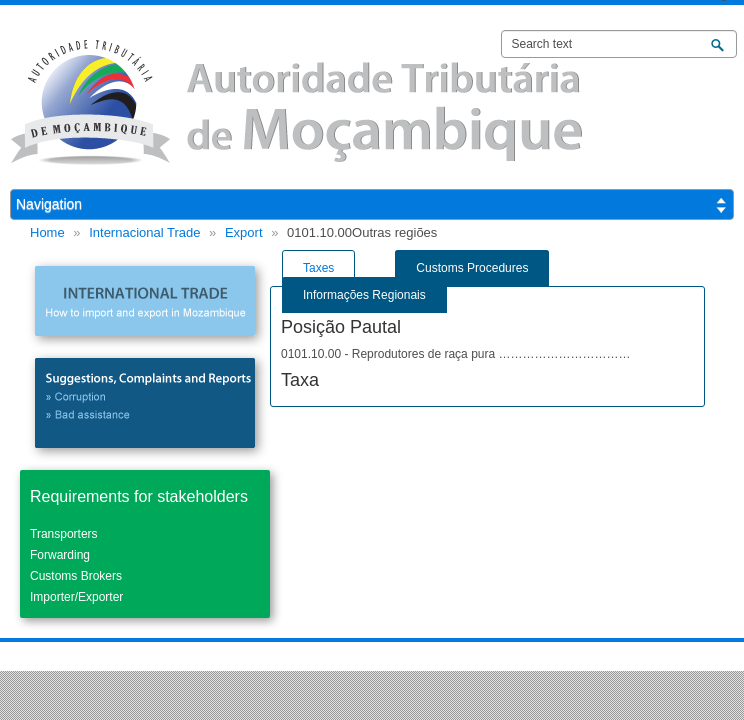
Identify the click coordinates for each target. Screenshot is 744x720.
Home (47, 232)
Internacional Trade (144, 232)
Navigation (49, 204)
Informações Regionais (364, 295)
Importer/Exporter (76, 597)
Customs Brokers (76, 576)
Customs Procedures (472, 268)
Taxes (318, 268)
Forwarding (60, 555)
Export (244, 232)
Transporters (64, 534)
